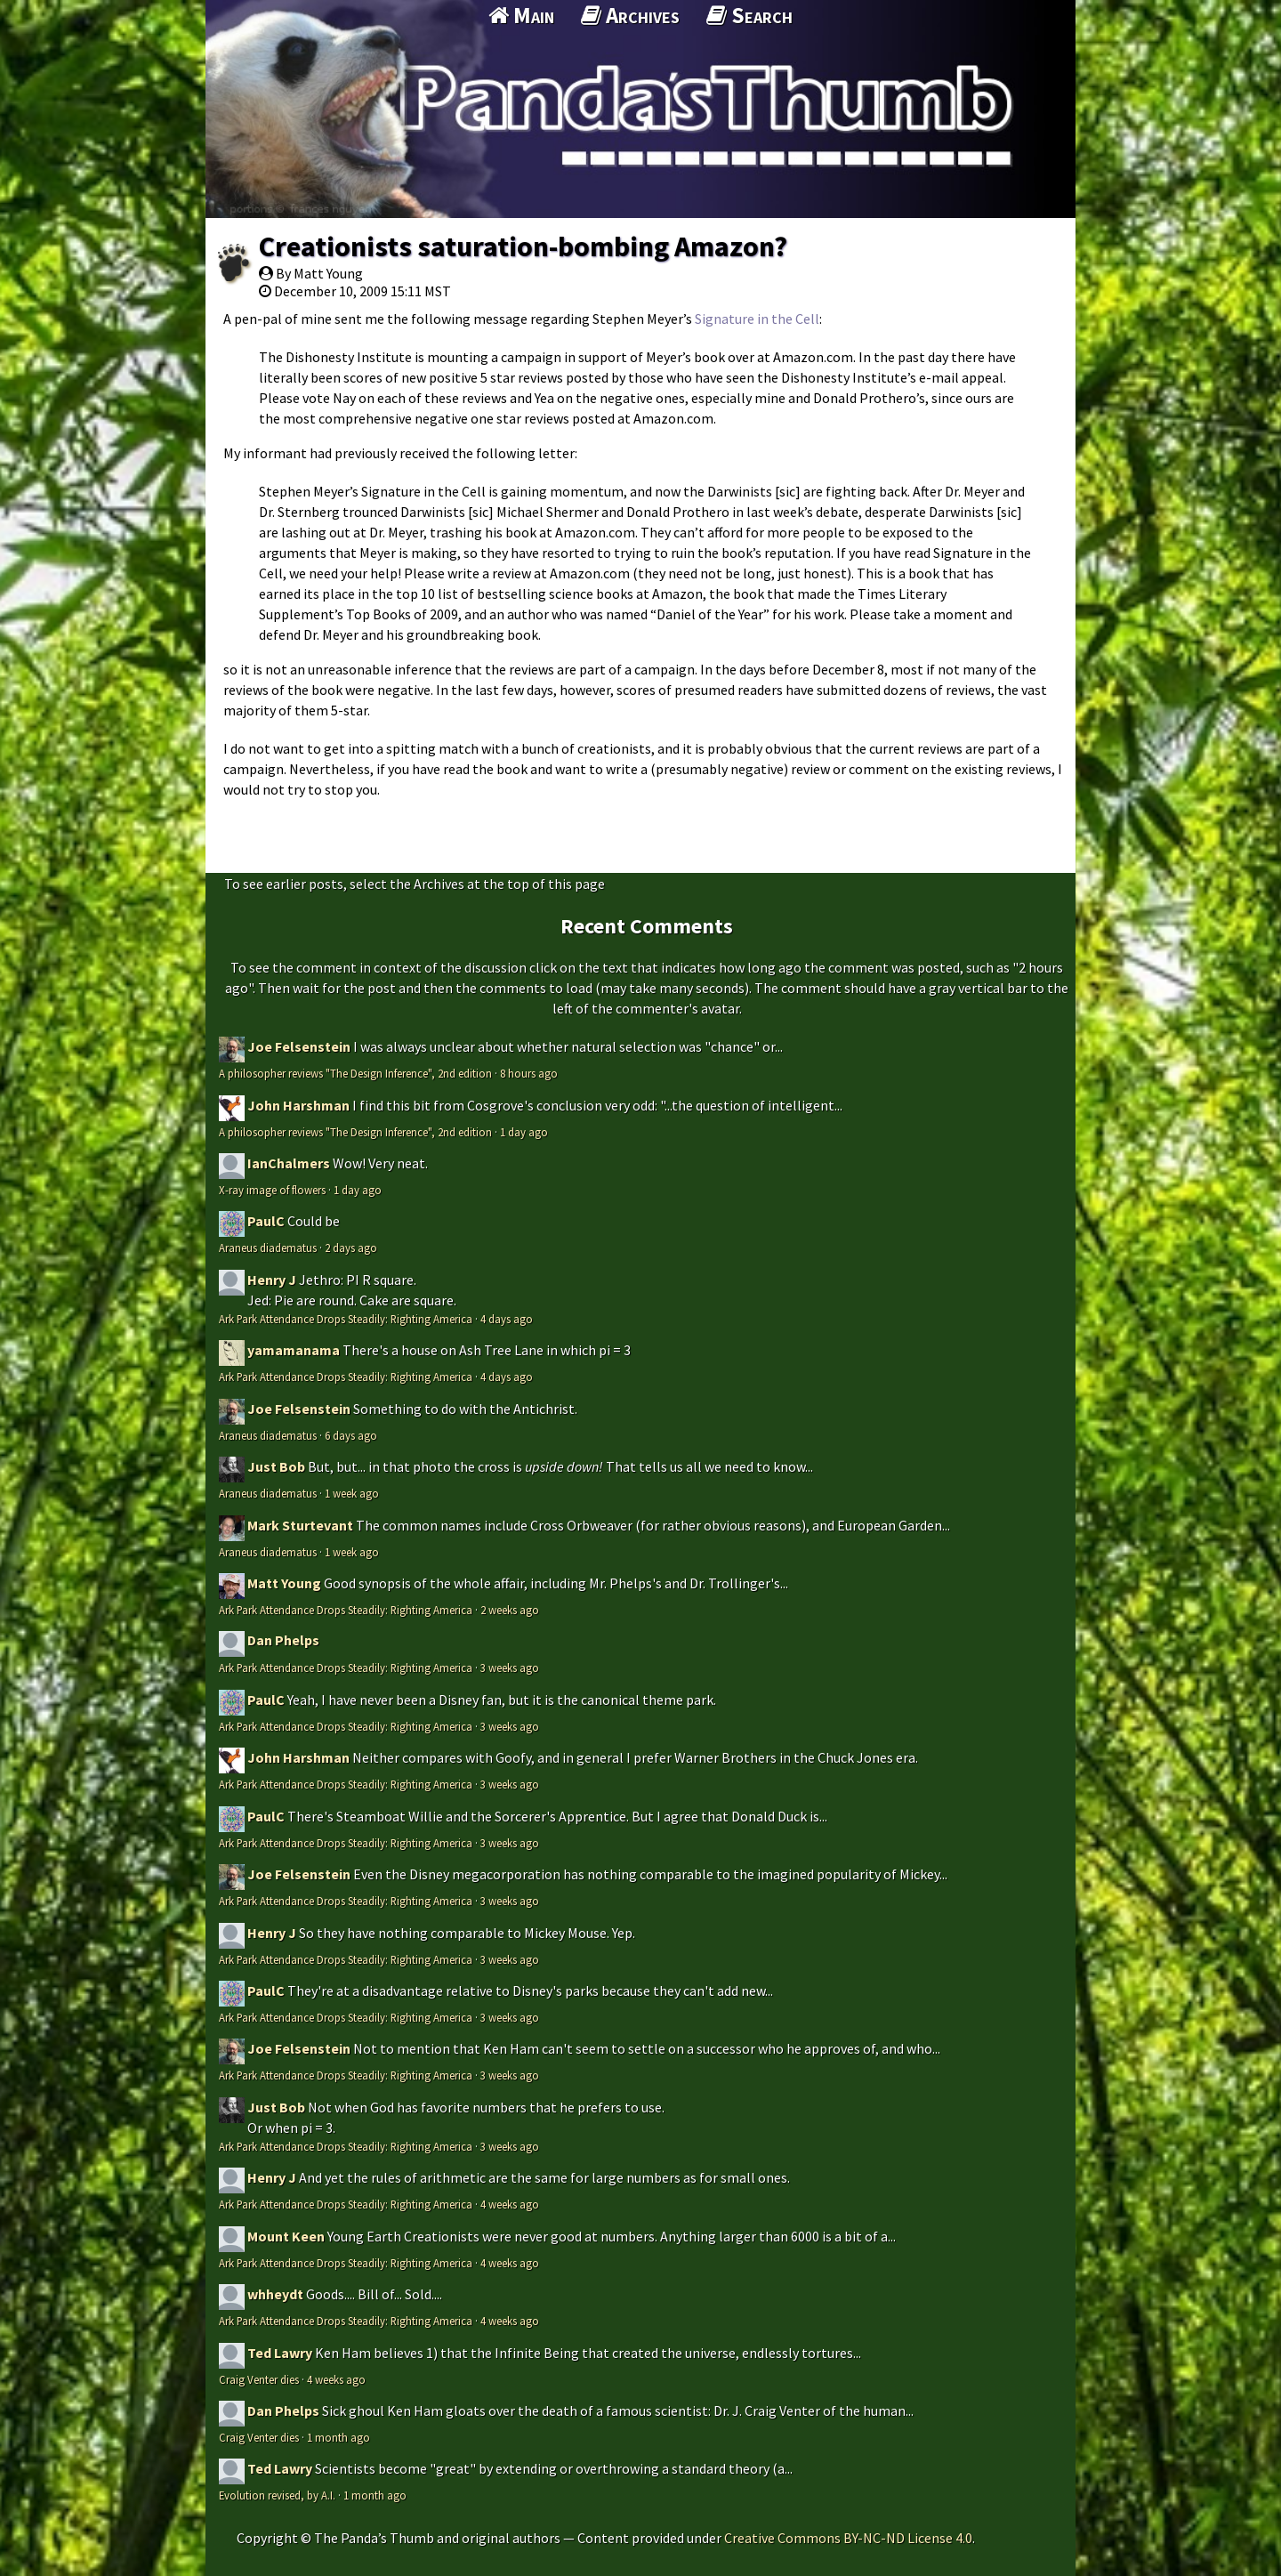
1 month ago (338, 2437)
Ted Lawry (279, 2353)
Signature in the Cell (757, 318)
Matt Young (284, 1583)
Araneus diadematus (268, 1247)
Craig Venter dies (259, 2379)
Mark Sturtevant (300, 1525)
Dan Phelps (283, 1640)
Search (749, 15)
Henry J (271, 1279)
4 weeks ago (509, 2204)
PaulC (266, 1221)
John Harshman (298, 1105)
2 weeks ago (509, 1610)
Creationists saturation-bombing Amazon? (523, 246)
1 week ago (352, 1493)
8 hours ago (529, 1073)
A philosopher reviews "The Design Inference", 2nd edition (355, 1073)
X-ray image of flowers (272, 1190)
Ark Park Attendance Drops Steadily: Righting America (345, 1319)
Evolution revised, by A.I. (277, 2495)
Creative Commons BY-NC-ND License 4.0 (848, 2538)
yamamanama (293, 1350)
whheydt (275, 2294)
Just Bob (276, 1466)
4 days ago (506, 1319)
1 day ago (524, 1132)
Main (521, 15)
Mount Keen (286, 2236)
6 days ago (351, 1435)
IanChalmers (288, 1163)
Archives (630, 15)
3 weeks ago (509, 1667)
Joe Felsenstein (298, 1046)
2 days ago (351, 1247)
